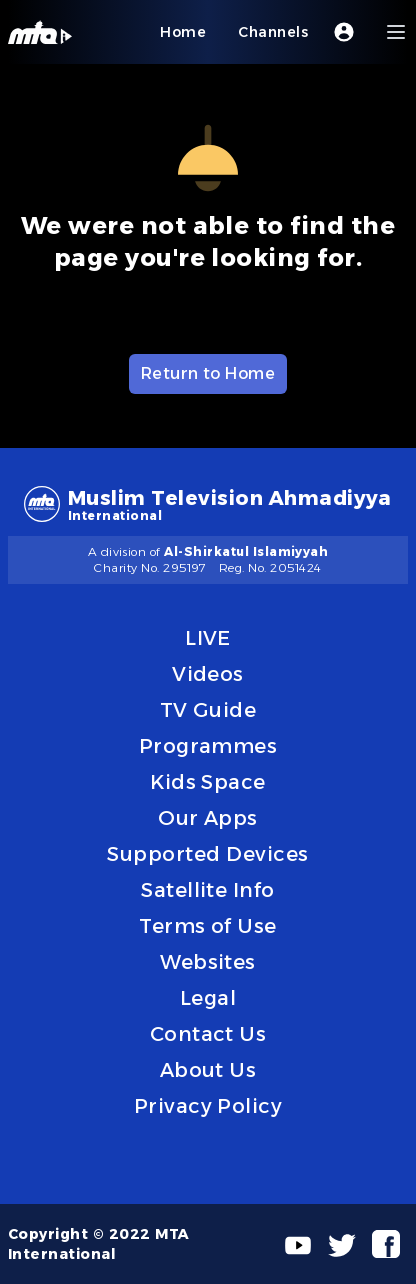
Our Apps (208, 818)
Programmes (208, 746)
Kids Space (208, 782)
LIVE (208, 638)
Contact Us (208, 1034)
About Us (208, 1070)
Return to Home (208, 373)
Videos (208, 674)
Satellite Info (208, 890)
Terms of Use (208, 926)
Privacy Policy (208, 1106)
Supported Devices (207, 854)
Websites (208, 962)
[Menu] (396, 32)
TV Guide (208, 710)
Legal (208, 998)
